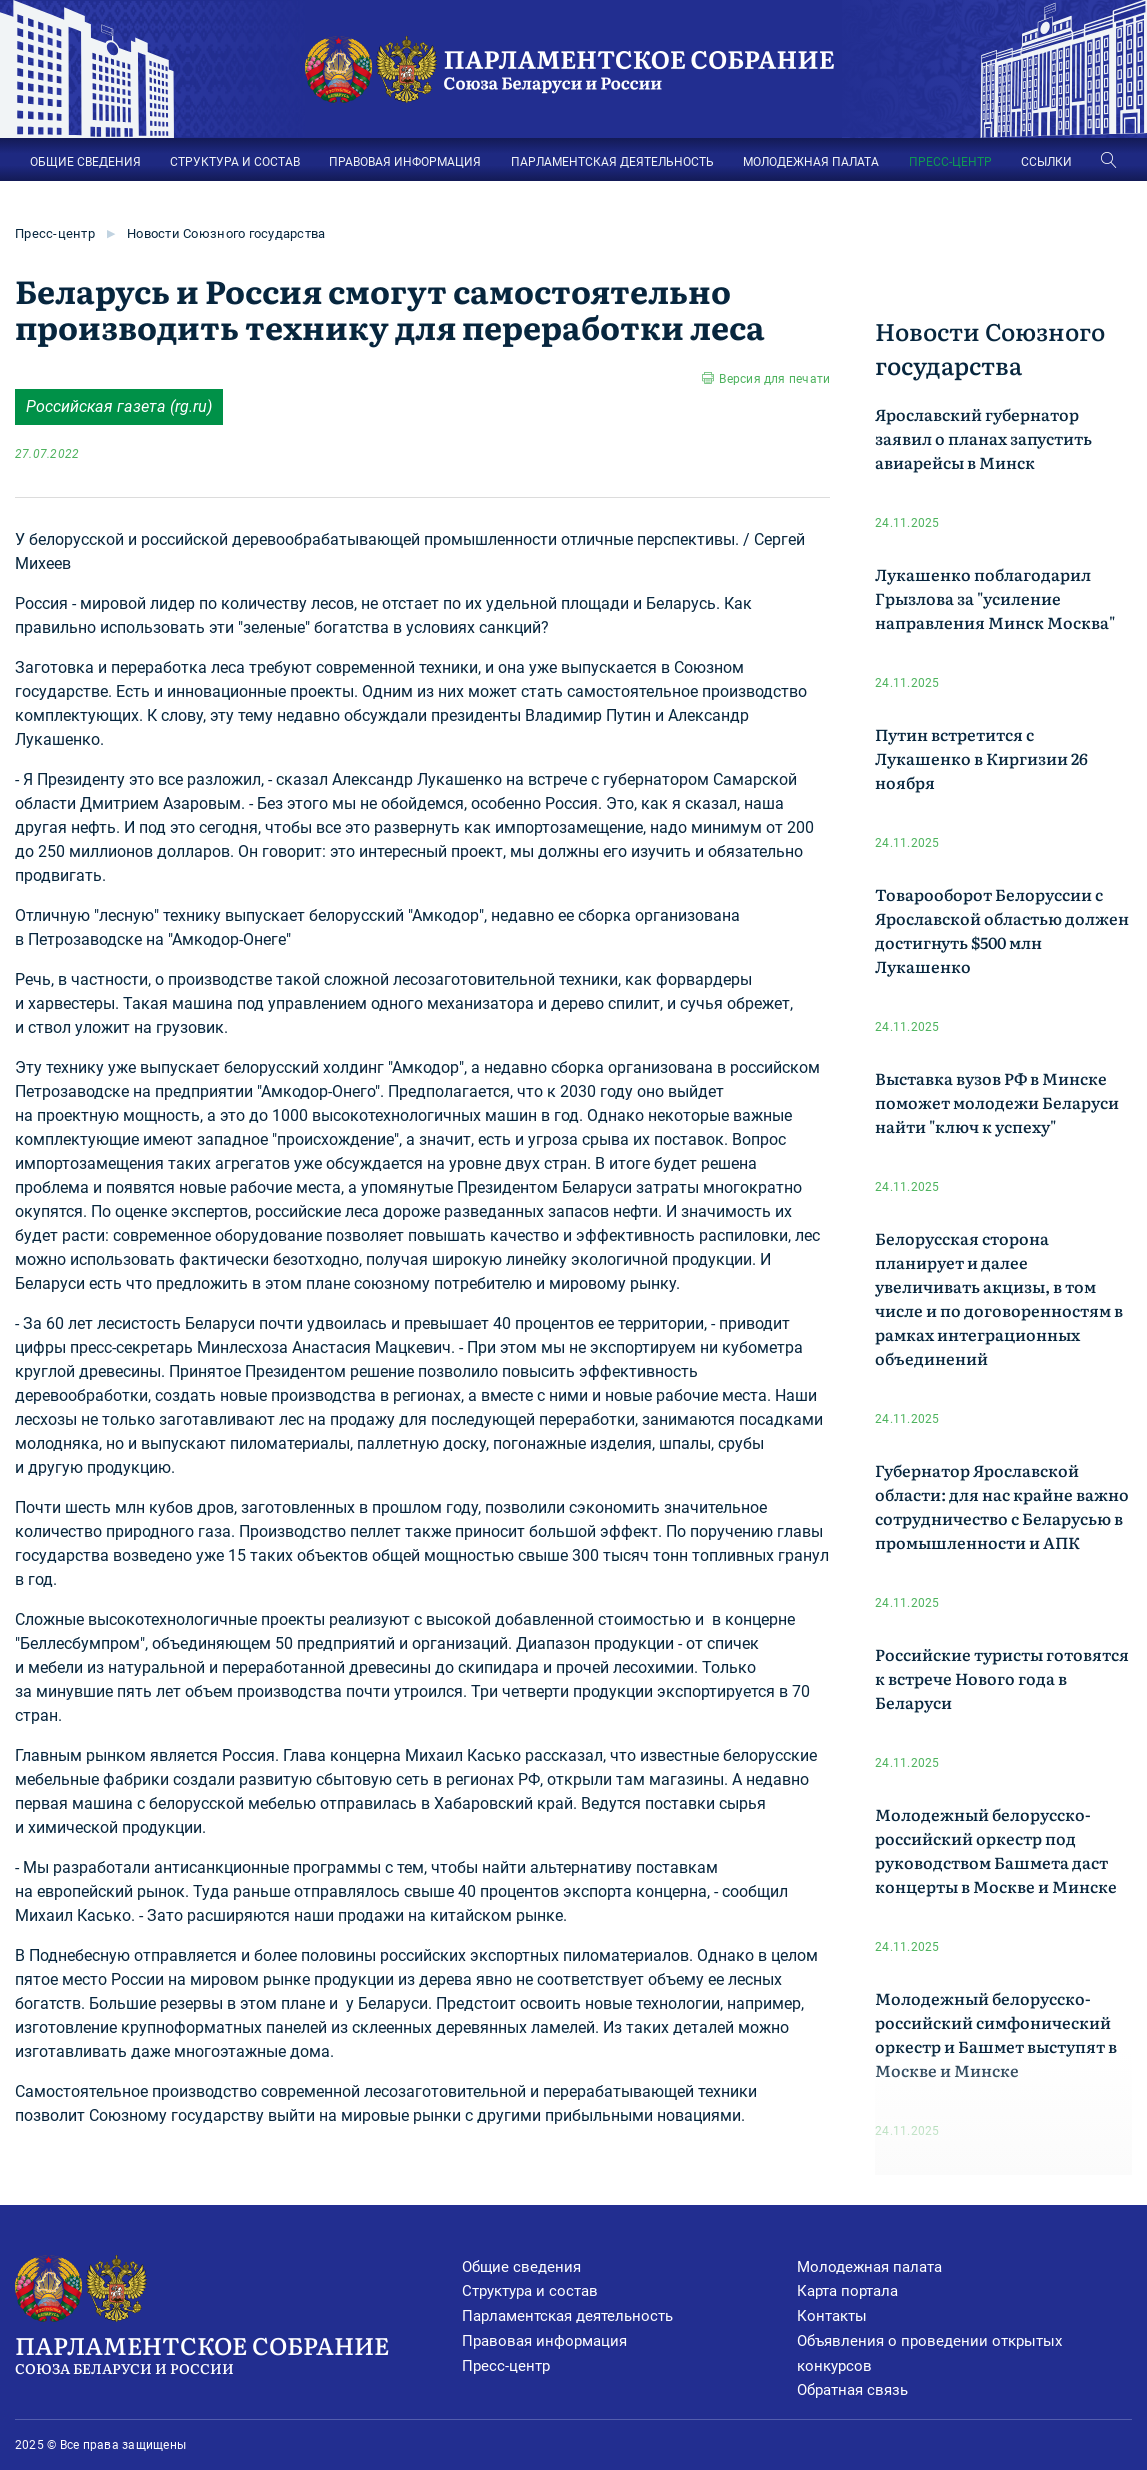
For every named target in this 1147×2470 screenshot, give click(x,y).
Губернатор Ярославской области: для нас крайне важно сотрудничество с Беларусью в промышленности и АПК (1002, 1506)
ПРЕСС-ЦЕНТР (950, 162)
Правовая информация (544, 2341)
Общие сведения (521, 2267)
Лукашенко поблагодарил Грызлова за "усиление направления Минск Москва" (995, 598)
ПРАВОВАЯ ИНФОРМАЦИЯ (405, 162)
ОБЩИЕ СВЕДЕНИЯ (85, 162)
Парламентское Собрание (238, 2353)
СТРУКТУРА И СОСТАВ (235, 162)
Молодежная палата (869, 2267)
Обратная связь (852, 2390)
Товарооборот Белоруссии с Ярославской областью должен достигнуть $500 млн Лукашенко (1002, 930)
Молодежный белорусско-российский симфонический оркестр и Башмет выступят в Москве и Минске (996, 2034)
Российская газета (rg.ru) (119, 406)
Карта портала (847, 2291)
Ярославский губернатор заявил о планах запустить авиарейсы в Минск (983, 438)
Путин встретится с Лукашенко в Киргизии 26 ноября (981, 758)
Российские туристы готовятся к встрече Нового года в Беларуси (1002, 1678)
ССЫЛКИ (1046, 162)
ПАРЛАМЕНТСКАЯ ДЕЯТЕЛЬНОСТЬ (612, 162)
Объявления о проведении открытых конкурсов (929, 2353)
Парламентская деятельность (567, 2316)
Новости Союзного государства (226, 233)
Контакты (832, 2316)
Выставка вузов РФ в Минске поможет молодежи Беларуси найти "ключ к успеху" (997, 1102)
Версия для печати (774, 379)
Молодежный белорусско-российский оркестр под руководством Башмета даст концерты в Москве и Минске (996, 1850)
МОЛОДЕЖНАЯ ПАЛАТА (811, 162)
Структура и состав (530, 2291)
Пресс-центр (55, 233)
